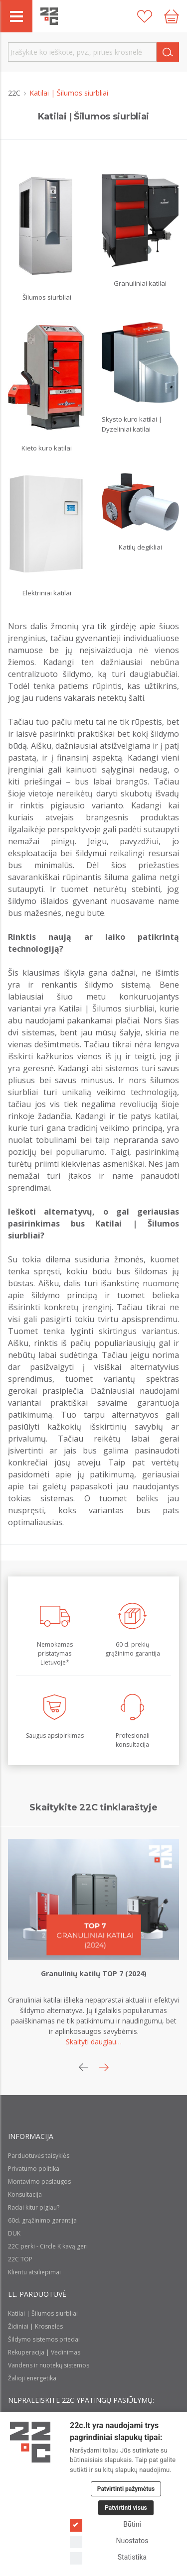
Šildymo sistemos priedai (44, 2339)
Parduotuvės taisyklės (38, 2155)
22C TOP (20, 2259)
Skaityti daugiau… (94, 2041)
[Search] (168, 52)
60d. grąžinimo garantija (42, 2220)
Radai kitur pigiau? (33, 2207)
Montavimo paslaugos (39, 2181)
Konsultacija (25, 2194)
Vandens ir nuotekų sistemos (48, 2365)
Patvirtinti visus (126, 2507)
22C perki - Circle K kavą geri (48, 2246)
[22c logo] (49, 16)
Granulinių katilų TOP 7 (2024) (94, 1973)
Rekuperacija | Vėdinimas (44, 2352)
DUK (14, 2233)
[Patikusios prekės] (144, 16)
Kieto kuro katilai (46, 448)
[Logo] (30, 2442)
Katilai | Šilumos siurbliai (43, 2313)
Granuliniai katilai (140, 283)
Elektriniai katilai (46, 592)
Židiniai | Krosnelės (35, 2326)
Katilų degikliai (140, 547)
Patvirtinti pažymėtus (126, 2488)
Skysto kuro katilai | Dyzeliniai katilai (132, 424)
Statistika (108, 2557)
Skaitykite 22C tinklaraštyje (93, 1807)
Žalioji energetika (32, 2378)
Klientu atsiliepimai (34, 2272)
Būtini (105, 2524)
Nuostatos (109, 2541)
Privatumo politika (33, 2168)
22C (15, 93)
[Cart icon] (171, 16)
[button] (104, 2067)
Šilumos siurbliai (46, 297)
